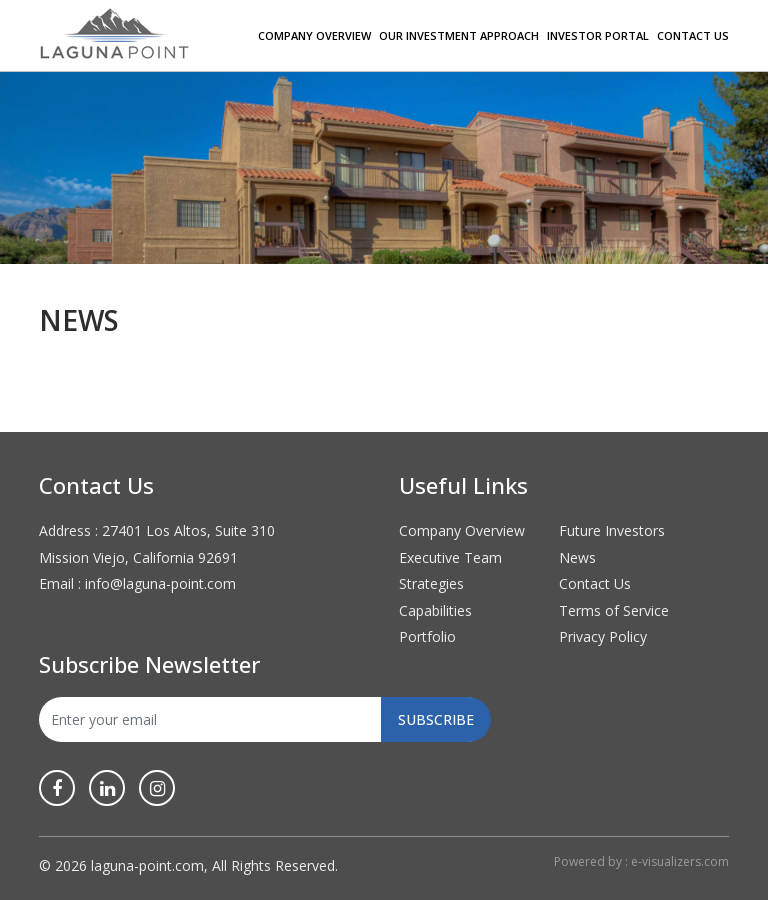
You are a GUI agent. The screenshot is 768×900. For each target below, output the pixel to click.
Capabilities (435, 610)
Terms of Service (614, 610)
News (577, 557)
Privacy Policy (603, 636)
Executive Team (450, 557)
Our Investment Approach (459, 35)
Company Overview (314, 35)
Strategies (431, 583)
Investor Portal (598, 35)
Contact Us (693, 35)
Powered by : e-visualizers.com (641, 861)
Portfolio (427, 636)
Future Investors (612, 530)
